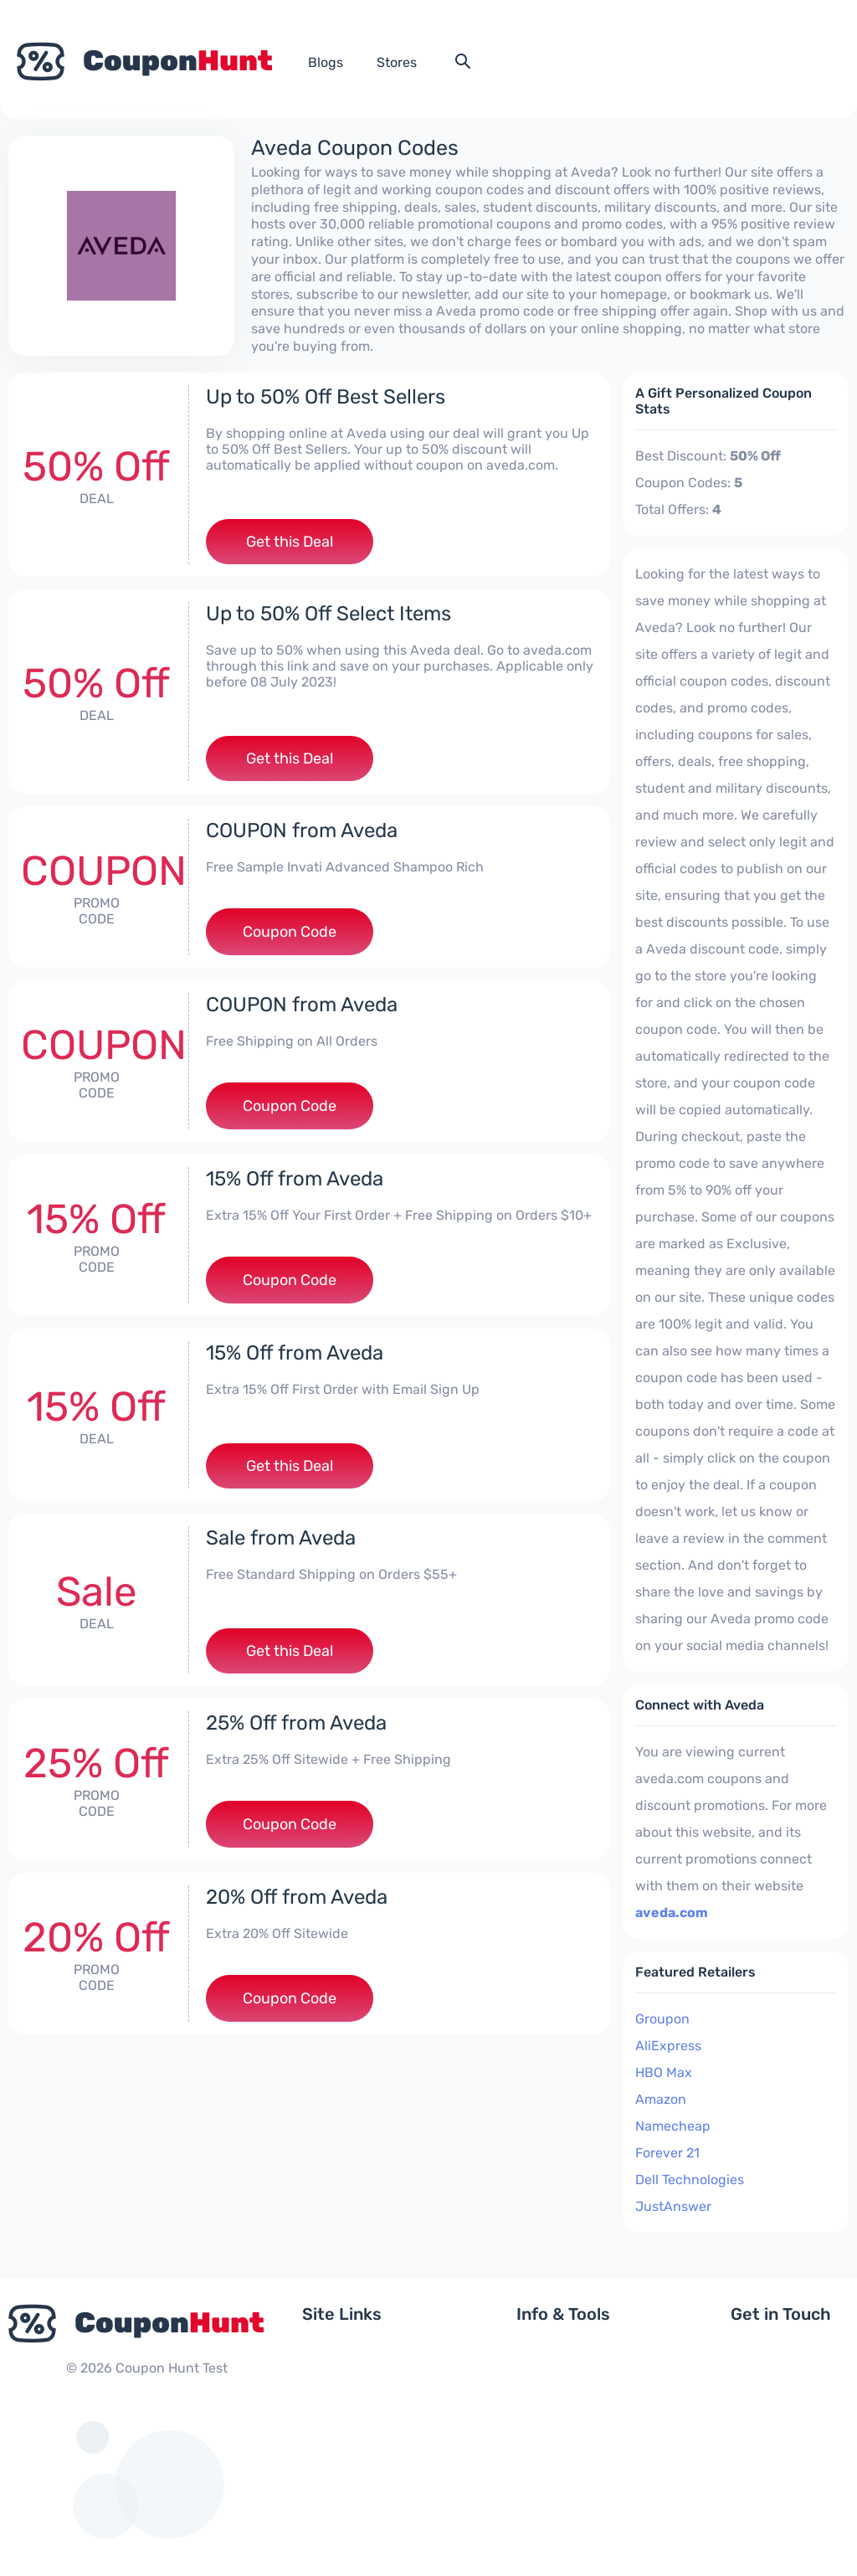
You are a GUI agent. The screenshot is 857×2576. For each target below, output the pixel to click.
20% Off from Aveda (296, 1897)
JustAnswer (673, 2206)
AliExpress (668, 2046)
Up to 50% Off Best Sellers (325, 397)
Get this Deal (289, 541)
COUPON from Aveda (302, 830)
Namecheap (673, 2126)
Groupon (662, 2019)
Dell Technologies (689, 2180)
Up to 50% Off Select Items (328, 613)
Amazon (660, 2099)
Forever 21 (667, 2153)
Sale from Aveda (281, 1538)
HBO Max (663, 2072)
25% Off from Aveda (296, 1723)
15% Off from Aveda (294, 1178)
